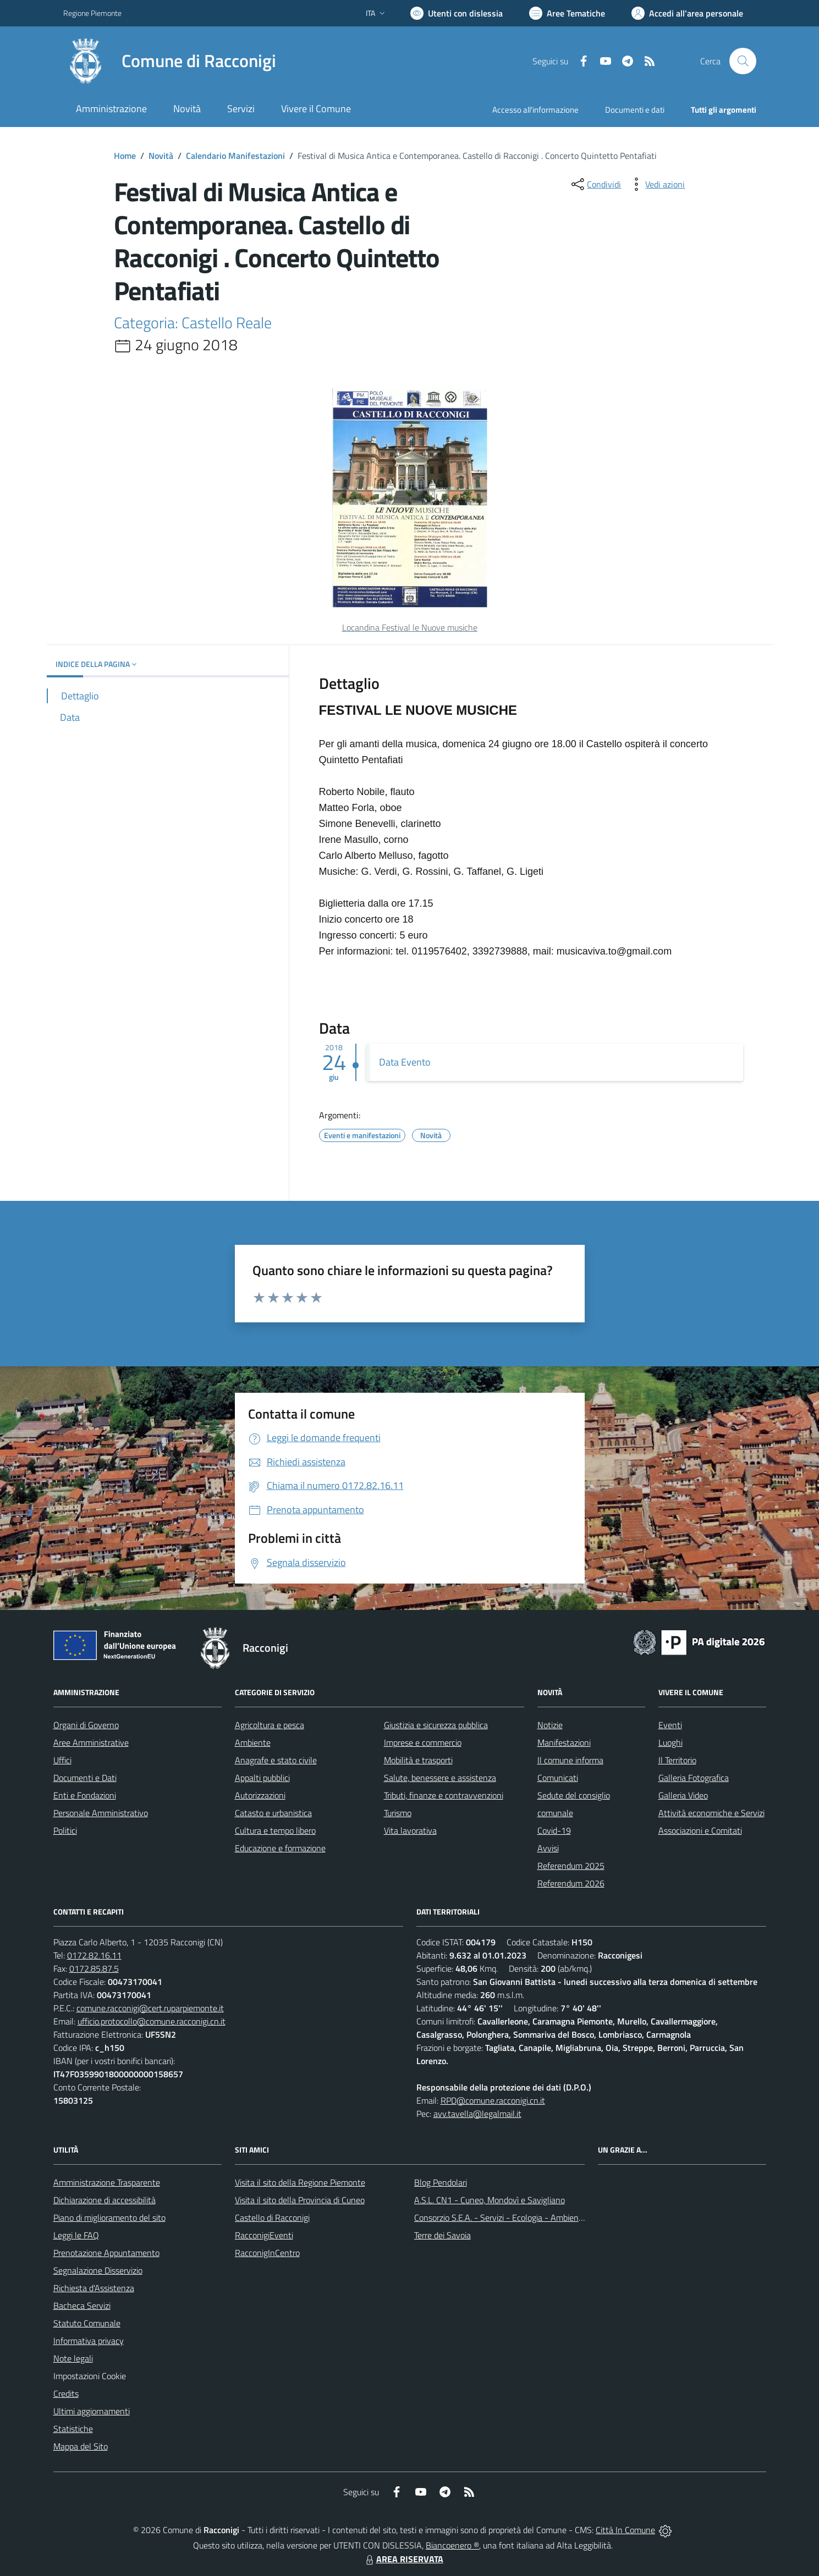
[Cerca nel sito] (742, 61)
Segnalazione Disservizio (97, 2270)
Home (125, 155)
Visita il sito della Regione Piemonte (300, 2182)
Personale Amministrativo (100, 1812)
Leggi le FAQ (76, 2235)
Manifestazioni (564, 1742)
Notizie (550, 1724)
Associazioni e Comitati (700, 1830)
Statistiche (73, 2428)
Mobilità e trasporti (418, 1760)
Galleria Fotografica (693, 1777)
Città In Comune (625, 2529)
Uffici (62, 1760)
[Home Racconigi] (169, 61)
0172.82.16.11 (94, 1955)
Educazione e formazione (280, 1848)
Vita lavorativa (410, 1830)
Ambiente (253, 1742)
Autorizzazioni (260, 1795)
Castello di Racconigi (272, 2217)
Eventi (670, 1724)
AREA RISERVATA (403, 2559)
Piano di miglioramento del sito (109, 2217)
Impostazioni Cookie (89, 2375)
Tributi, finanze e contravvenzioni (443, 1795)
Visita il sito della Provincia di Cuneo (300, 2200)
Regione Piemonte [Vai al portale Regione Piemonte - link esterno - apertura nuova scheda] (92, 13)
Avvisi (548, 1848)
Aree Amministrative (91, 1742)
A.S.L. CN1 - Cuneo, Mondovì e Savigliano (489, 2200)
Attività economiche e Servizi (711, 1812)
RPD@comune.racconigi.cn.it (493, 2100)
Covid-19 (554, 1830)
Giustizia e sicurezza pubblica (436, 1724)
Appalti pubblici (262, 1777)
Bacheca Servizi (82, 2305)
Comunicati (557, 1777)
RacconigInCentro (267, 2252)
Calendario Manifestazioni (235, 155)
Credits (66, 2393)
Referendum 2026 (570, 1883)
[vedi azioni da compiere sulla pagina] (656, 184)
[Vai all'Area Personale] (687, 13)
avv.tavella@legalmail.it (477, 2113)
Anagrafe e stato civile (276, 1760)
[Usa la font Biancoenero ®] (456, 13)
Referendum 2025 (570, 1865)
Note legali (73, 2358)
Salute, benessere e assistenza (440, 1777)
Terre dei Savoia (442, 2235)
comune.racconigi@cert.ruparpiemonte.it (150, 2008)
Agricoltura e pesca (269, 1724)
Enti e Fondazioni (84, 1795)
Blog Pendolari (440, 2182)
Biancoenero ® (452, 2545)
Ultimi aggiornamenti (91, 2411)
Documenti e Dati (85, 1777)
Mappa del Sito (80, 2446)
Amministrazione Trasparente (106, 2182)
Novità (161, 155)
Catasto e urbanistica (273, 1812)
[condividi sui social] (595, 184)
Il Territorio (677, 1760)
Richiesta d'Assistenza (93, 2287)
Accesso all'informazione (535, 109)
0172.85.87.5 (94, 1968)
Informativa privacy (88, 2340)
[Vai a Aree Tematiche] (567, 13)
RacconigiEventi (264, 2235)
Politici (65, 1830)
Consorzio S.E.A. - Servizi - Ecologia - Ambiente (500, 2217)
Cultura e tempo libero (275, 1830)
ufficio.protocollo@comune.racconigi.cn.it (152, 2021)
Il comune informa (570, 1760)
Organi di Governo (86, 1724)
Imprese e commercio (422, 1742)
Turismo (397, 1812)
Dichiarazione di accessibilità (104, 2200)
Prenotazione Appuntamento (106, 2252)
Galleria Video (683, 1795)
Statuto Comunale (86, 2323)
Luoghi (670, 1742)
